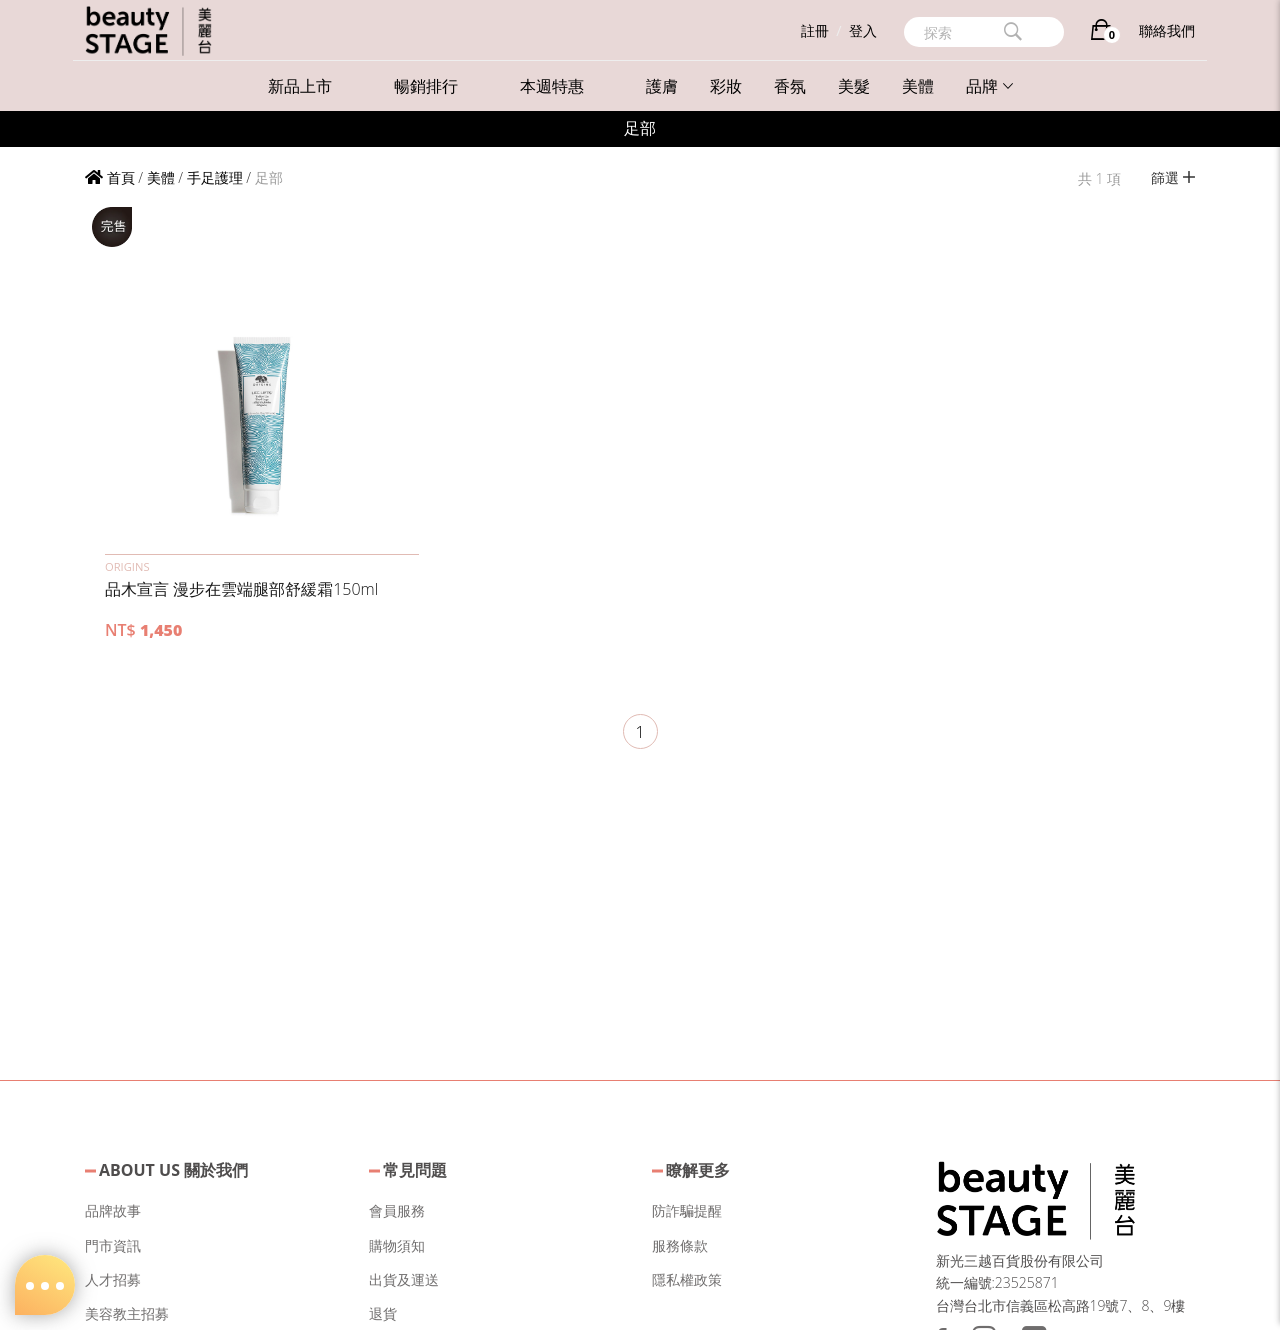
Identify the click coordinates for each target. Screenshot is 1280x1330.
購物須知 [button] (397, 1245)
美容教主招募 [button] (127, 1313)
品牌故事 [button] (113, 1210)
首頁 (110, 177)
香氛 (790, 86)
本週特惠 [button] (552, 86)
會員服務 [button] (397, 1210)
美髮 (854, 86)
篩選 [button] (1173, 177)
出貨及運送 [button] (404, 1279)
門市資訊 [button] (113, 1245)
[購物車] (1101, 33)
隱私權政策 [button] (687, 1279)
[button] (262, 377)
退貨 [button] (383, 1313)
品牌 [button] (989, 86)
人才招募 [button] (113, 1279)
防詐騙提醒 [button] (687, 1210)
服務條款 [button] (680, 1245)
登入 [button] (863, 30)
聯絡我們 (1167, 30)
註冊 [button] (815, 30)
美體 (918, 86)
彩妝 (726, 86)
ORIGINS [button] (127, 566)
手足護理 (215, 177)
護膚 (662, 86)
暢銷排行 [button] (426, 86)
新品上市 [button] (300, 86)
